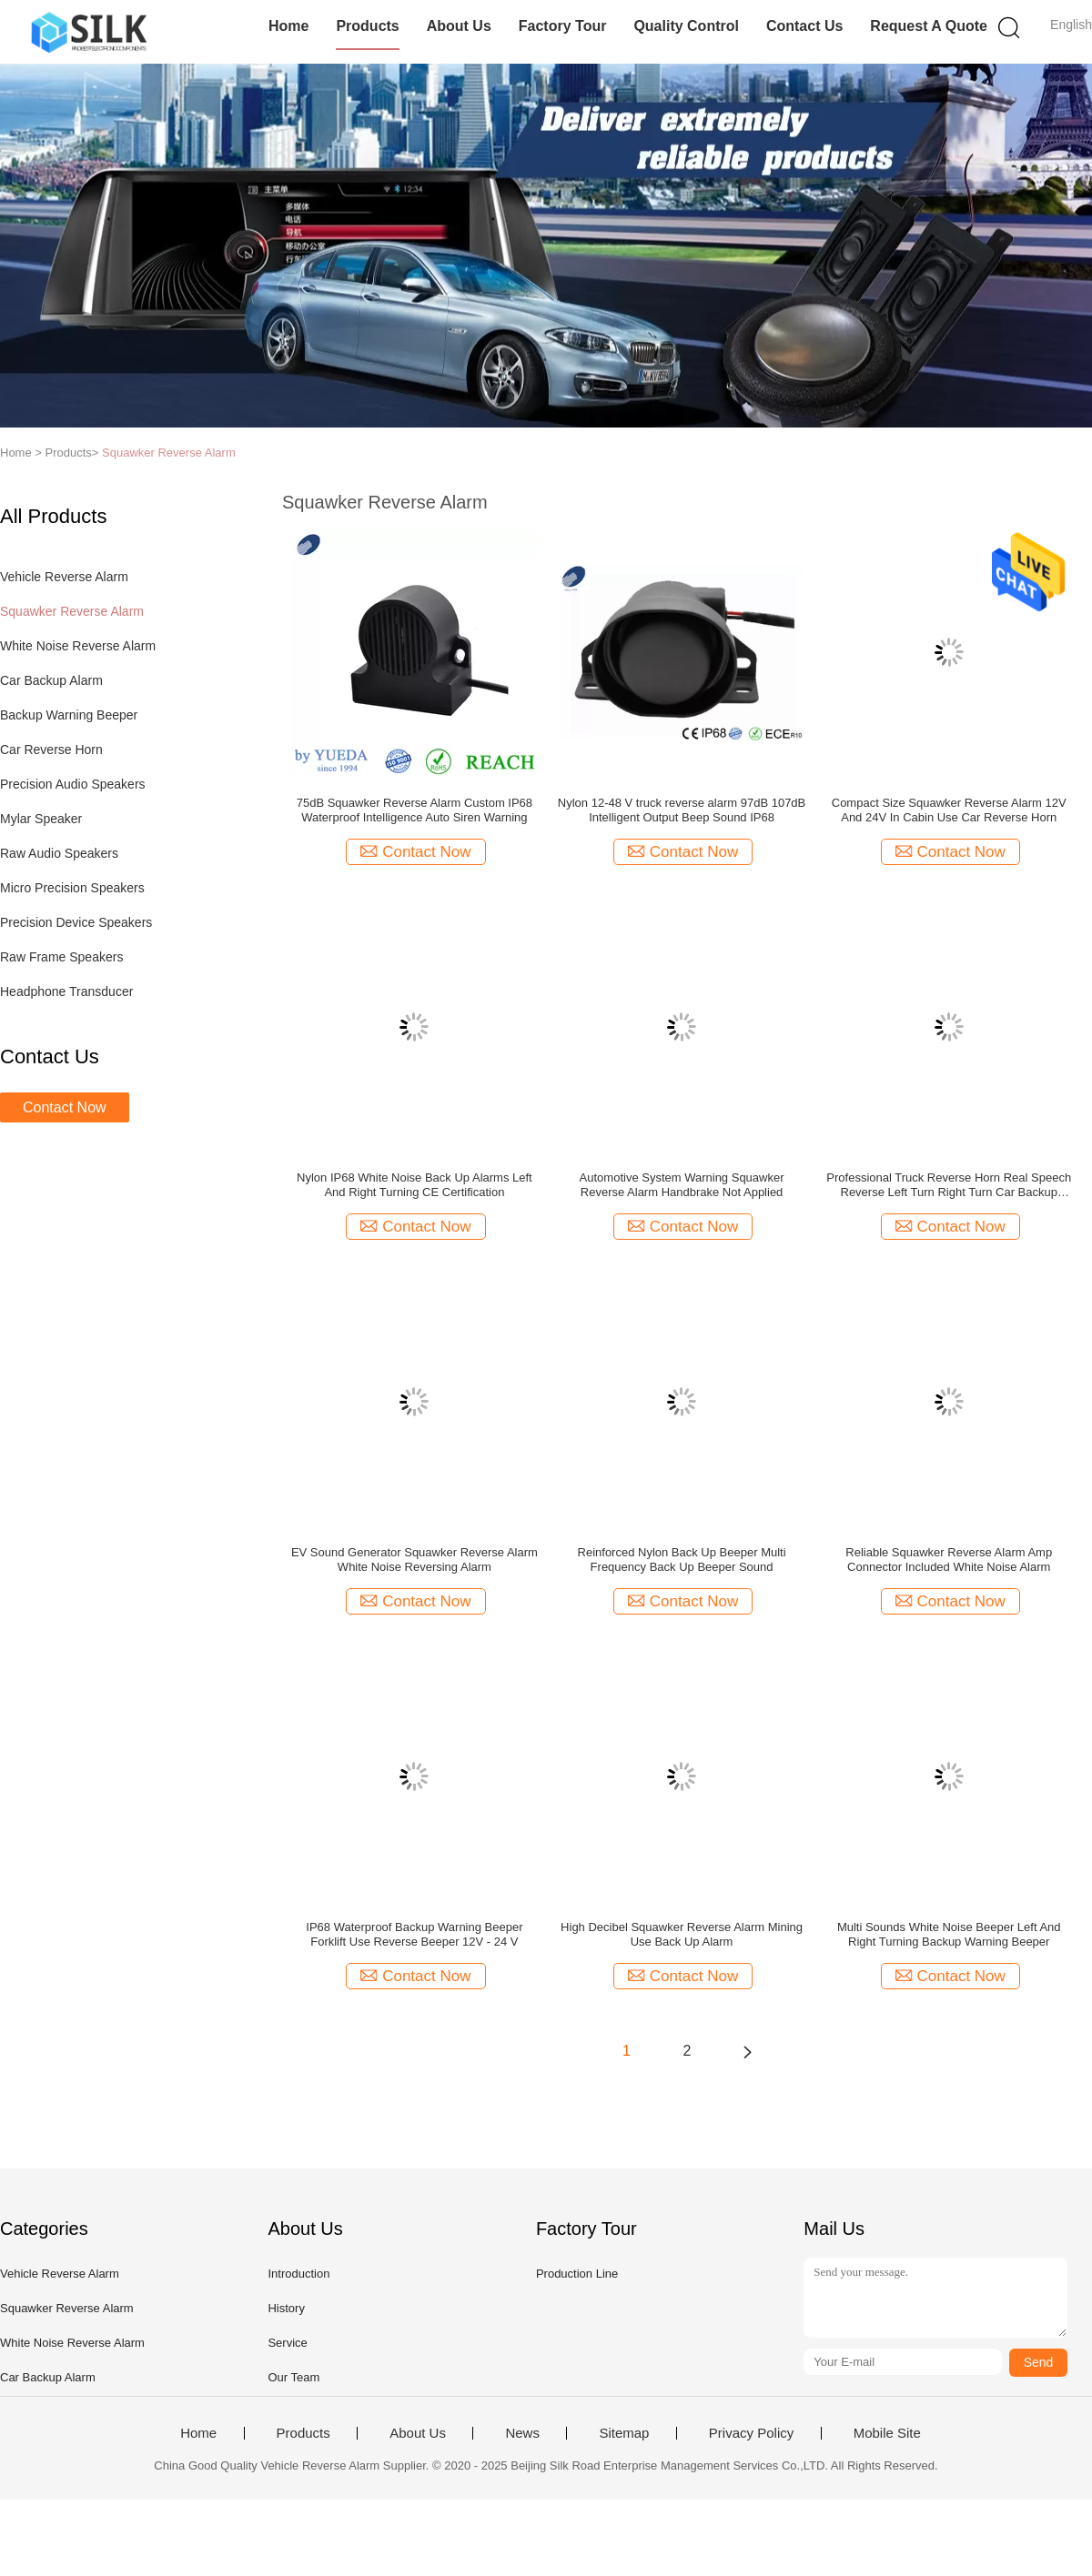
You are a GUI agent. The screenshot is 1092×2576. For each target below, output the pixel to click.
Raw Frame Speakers (61, 957)
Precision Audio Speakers (73, 784)
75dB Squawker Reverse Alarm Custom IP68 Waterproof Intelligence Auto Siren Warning (414, 810)
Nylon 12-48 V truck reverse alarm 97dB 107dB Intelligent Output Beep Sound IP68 (681, 810)
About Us (459, 26)
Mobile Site (887, 2433)
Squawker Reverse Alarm (169, 452)
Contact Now (64, 1107)
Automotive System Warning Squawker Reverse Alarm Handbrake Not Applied (682, 1185)
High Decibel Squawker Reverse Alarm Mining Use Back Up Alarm (682, 1934)
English (1071, 24)
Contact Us (804, 26)
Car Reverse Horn (51, 749)
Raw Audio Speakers (59, 853)
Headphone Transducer (66, 991)
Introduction (298, 2273)
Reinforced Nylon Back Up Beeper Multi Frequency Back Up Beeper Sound (682, 1559)
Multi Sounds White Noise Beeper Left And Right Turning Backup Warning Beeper (949, 1934)
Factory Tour (563, 26)
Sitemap (624, 2433)
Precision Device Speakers (76, 922)
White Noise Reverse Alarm (78, 646)
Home (288, 26)
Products (367, 26)
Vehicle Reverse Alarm (64, 576)
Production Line (577, 2273)
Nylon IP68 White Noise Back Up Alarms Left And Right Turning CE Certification (414, 1185)
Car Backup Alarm (51, 680)
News (522, 2433)
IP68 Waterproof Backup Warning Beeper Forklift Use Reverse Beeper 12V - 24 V (414, 1934)
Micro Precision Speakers (72, 887)
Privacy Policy (751, 2433)
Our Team (293, 2377)
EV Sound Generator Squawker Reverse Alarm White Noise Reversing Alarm (414, 1559)
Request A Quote (928, 26)
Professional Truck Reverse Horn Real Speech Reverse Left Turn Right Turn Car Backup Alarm (948, 1185)
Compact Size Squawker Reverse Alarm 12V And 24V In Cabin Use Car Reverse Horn (949, 810)
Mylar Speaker (41, 818)
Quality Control (686, 26)
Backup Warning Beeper (68, 715)
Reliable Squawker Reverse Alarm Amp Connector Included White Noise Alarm (948, 1559)
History (286, 2308)
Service (287, 2343)
